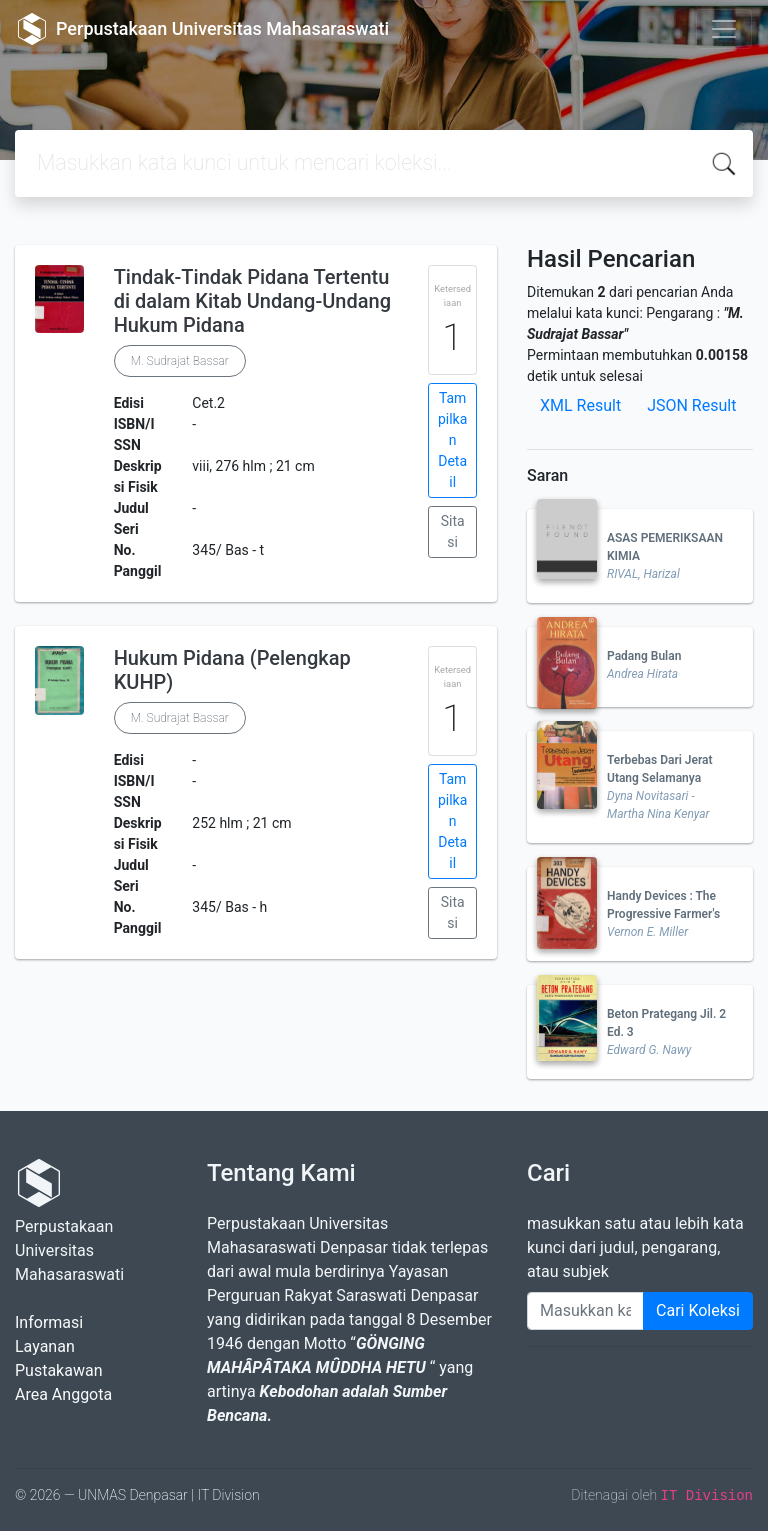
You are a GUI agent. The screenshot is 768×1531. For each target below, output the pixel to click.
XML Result (580, 405)
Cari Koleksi (698, 1310)
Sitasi (453, 531)
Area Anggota (63, 1394)
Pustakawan (58, 1370)
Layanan (45, 1346)
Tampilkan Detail (452, 440)
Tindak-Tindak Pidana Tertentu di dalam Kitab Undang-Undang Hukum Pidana (252, 301)
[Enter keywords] (585, 1311)
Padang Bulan (644, 656)
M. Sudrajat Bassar (180, 361)
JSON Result (691, 405)
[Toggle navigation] (724, 29)
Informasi (49, 1322)
